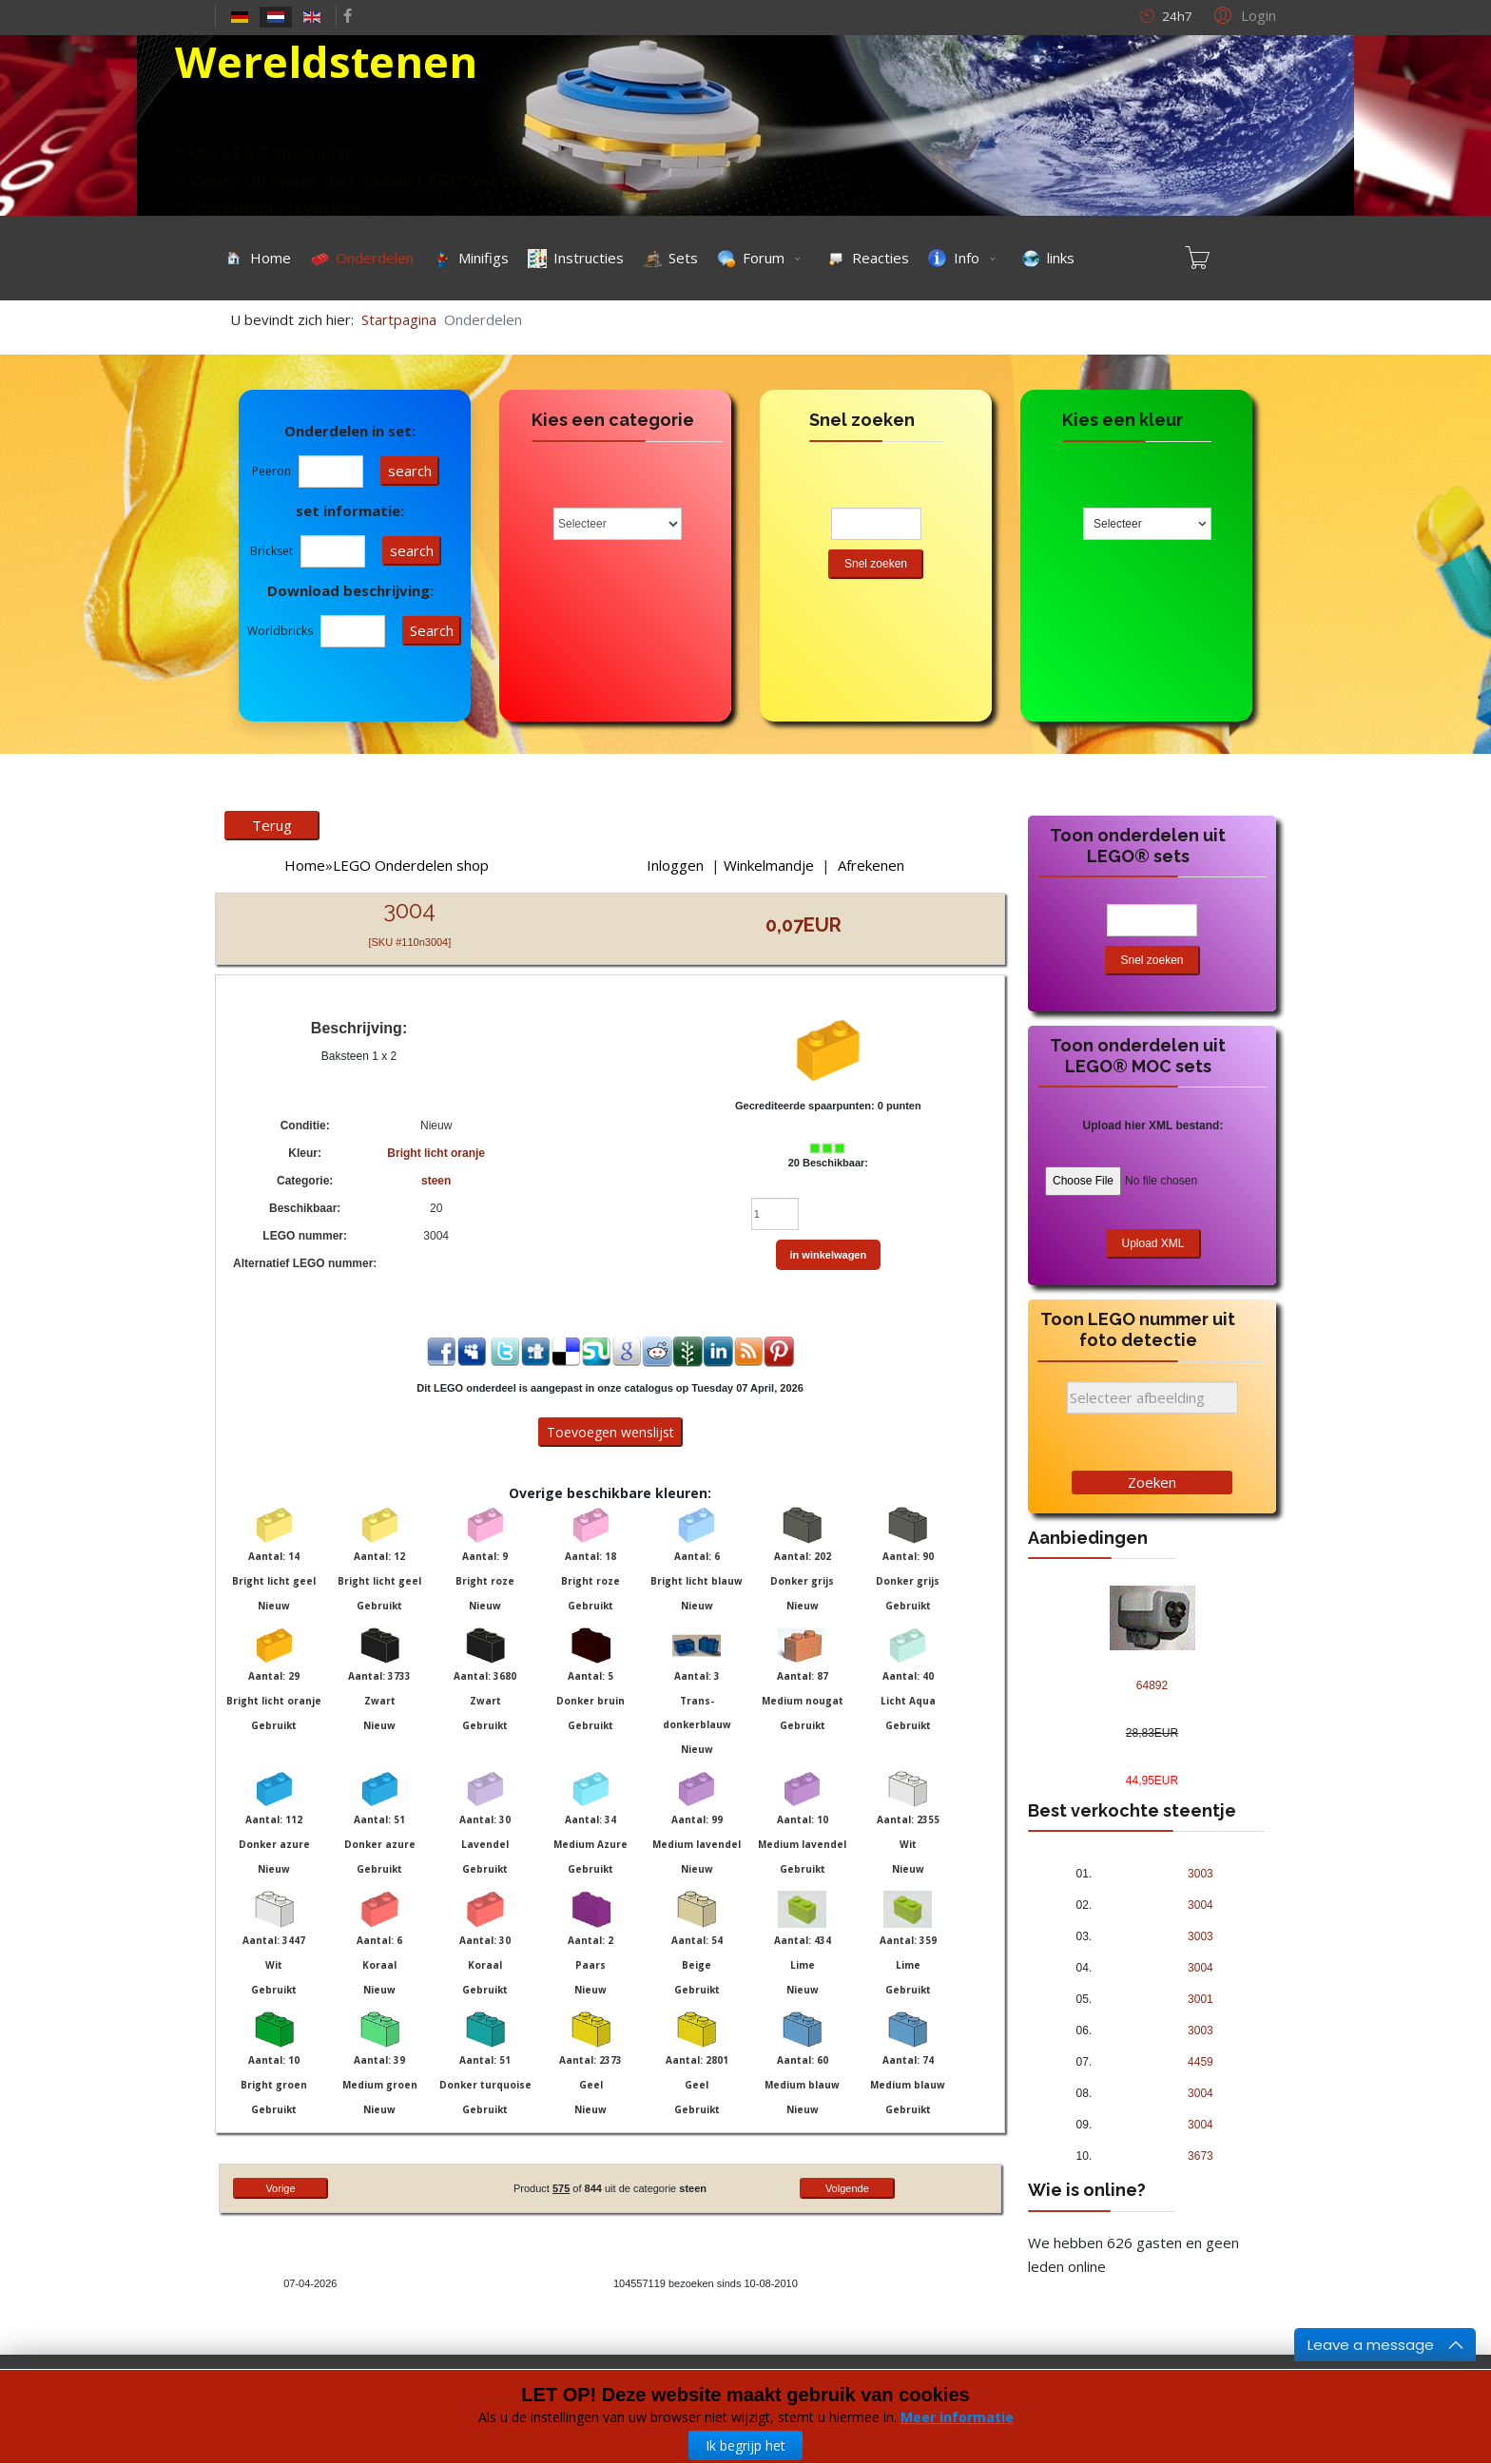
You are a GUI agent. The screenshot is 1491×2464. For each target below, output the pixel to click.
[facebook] (347, 15)
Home (304, 865)
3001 (1200, 1999)
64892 (1152, 1685)
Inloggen (675, 865)
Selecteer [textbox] (1118, 523)
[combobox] (1147, 524)
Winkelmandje (769, 865)
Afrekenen (871, 865)
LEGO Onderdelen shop (411, 865)
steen (436, 1180)
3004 (1200, 1905)
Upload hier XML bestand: (1153, 1125)
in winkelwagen (828, 1255)
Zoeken (1152, 1482)
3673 (1200, 2156)
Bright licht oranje (436, 1153)
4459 (1200, 2062)
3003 (1200, 1873)
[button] (1242, 14)
